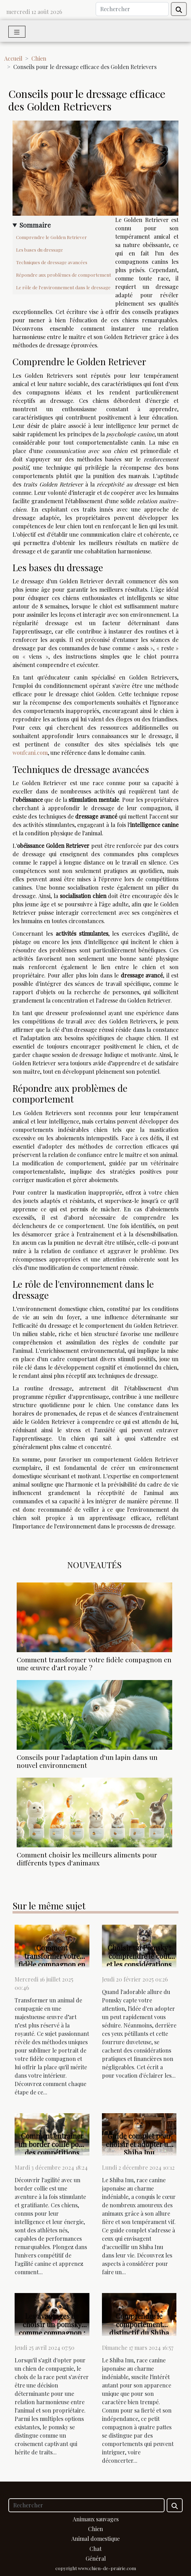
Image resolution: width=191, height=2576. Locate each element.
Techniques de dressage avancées (51, 262)
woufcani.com (30, 752)
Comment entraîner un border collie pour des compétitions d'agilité (52, 2148)
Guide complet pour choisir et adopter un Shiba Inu (139, 2144)
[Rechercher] (132, 9)
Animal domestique (95, 2538)
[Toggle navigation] (16, 32)
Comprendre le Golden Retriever (51, 237)
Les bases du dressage (39, 250)
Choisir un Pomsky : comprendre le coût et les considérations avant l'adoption (139, 1960)
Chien (38, 58)
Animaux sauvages (96, 2519)
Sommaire (35, 224)
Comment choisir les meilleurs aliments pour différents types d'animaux (87, 1858)
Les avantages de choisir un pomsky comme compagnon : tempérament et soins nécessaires (52, 2332)
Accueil (13, 58)
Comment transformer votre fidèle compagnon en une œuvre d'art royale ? (94, 1663)
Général (96, 2558)
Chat (95, 2548)
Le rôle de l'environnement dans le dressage (63, 287)
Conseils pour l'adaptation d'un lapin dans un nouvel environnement (87, 1761)
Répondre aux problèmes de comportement (63, 275)
